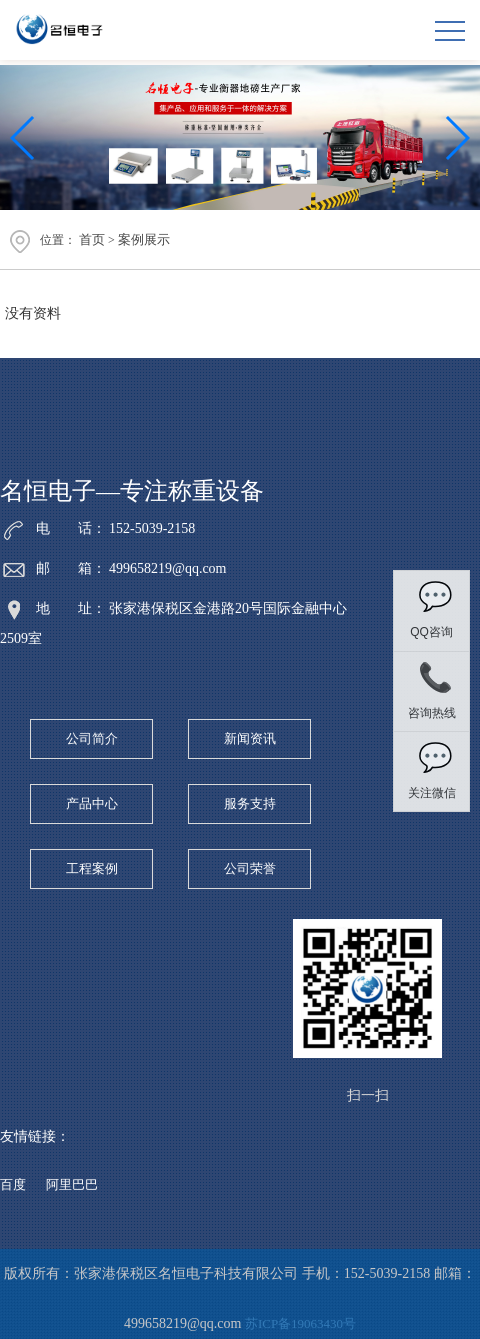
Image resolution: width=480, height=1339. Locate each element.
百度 (13, 1184)
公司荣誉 (250, 868)
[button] (456, 138)
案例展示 (144, 239)
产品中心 (92, 803)
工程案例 (92, 868)
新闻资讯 (250, 738)
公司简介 (92, 738)
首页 (92, 239)
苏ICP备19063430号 (300, 1323)
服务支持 (250, 803)
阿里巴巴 (72, 1184)
